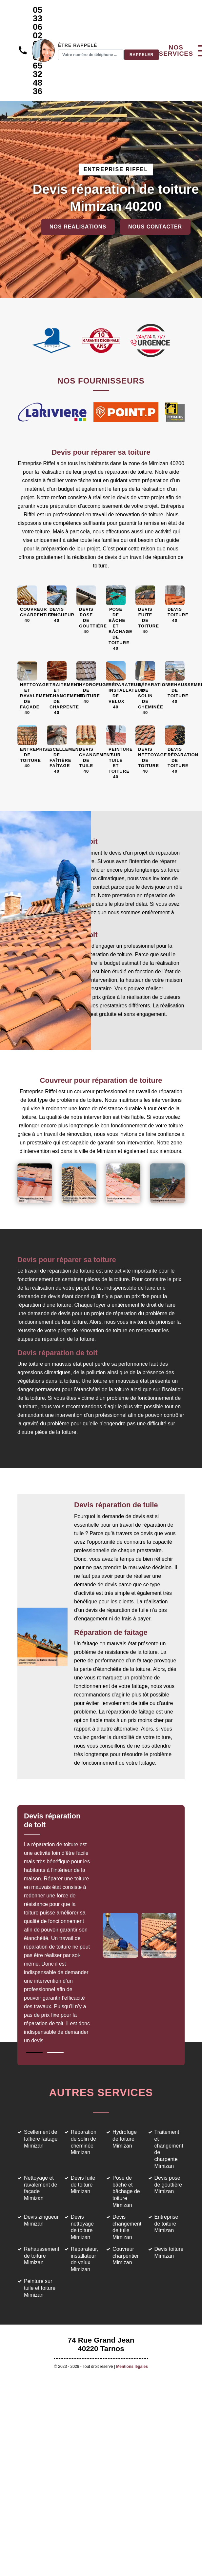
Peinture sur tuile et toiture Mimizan (39, 2288)
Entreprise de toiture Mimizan (166, 2223)
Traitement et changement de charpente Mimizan (168, 2149)
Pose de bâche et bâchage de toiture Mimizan (126, 2191)
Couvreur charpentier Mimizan (125, 2256)
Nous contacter (155, 226)
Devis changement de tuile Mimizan (126, 2227)
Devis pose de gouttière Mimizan (168, 2184)
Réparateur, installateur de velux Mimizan (84, 2259)
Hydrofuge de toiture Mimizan (124, 2139)
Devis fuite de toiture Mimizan (83, 2184)
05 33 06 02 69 (37, 27)
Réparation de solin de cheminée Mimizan (83, 2142)
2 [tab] (55, 2052)
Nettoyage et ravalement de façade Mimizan (40, 2188)
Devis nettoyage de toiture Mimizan (82, 2227)
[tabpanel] (62, 1922)
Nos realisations (78, 226)
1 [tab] (34, 2052)
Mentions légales (132, 2366)
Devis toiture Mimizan (169, 2252)
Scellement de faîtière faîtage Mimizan (40, 2139)
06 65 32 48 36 (37, 74)
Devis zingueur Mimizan (41, 2220)
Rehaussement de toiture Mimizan (41, 2256)
